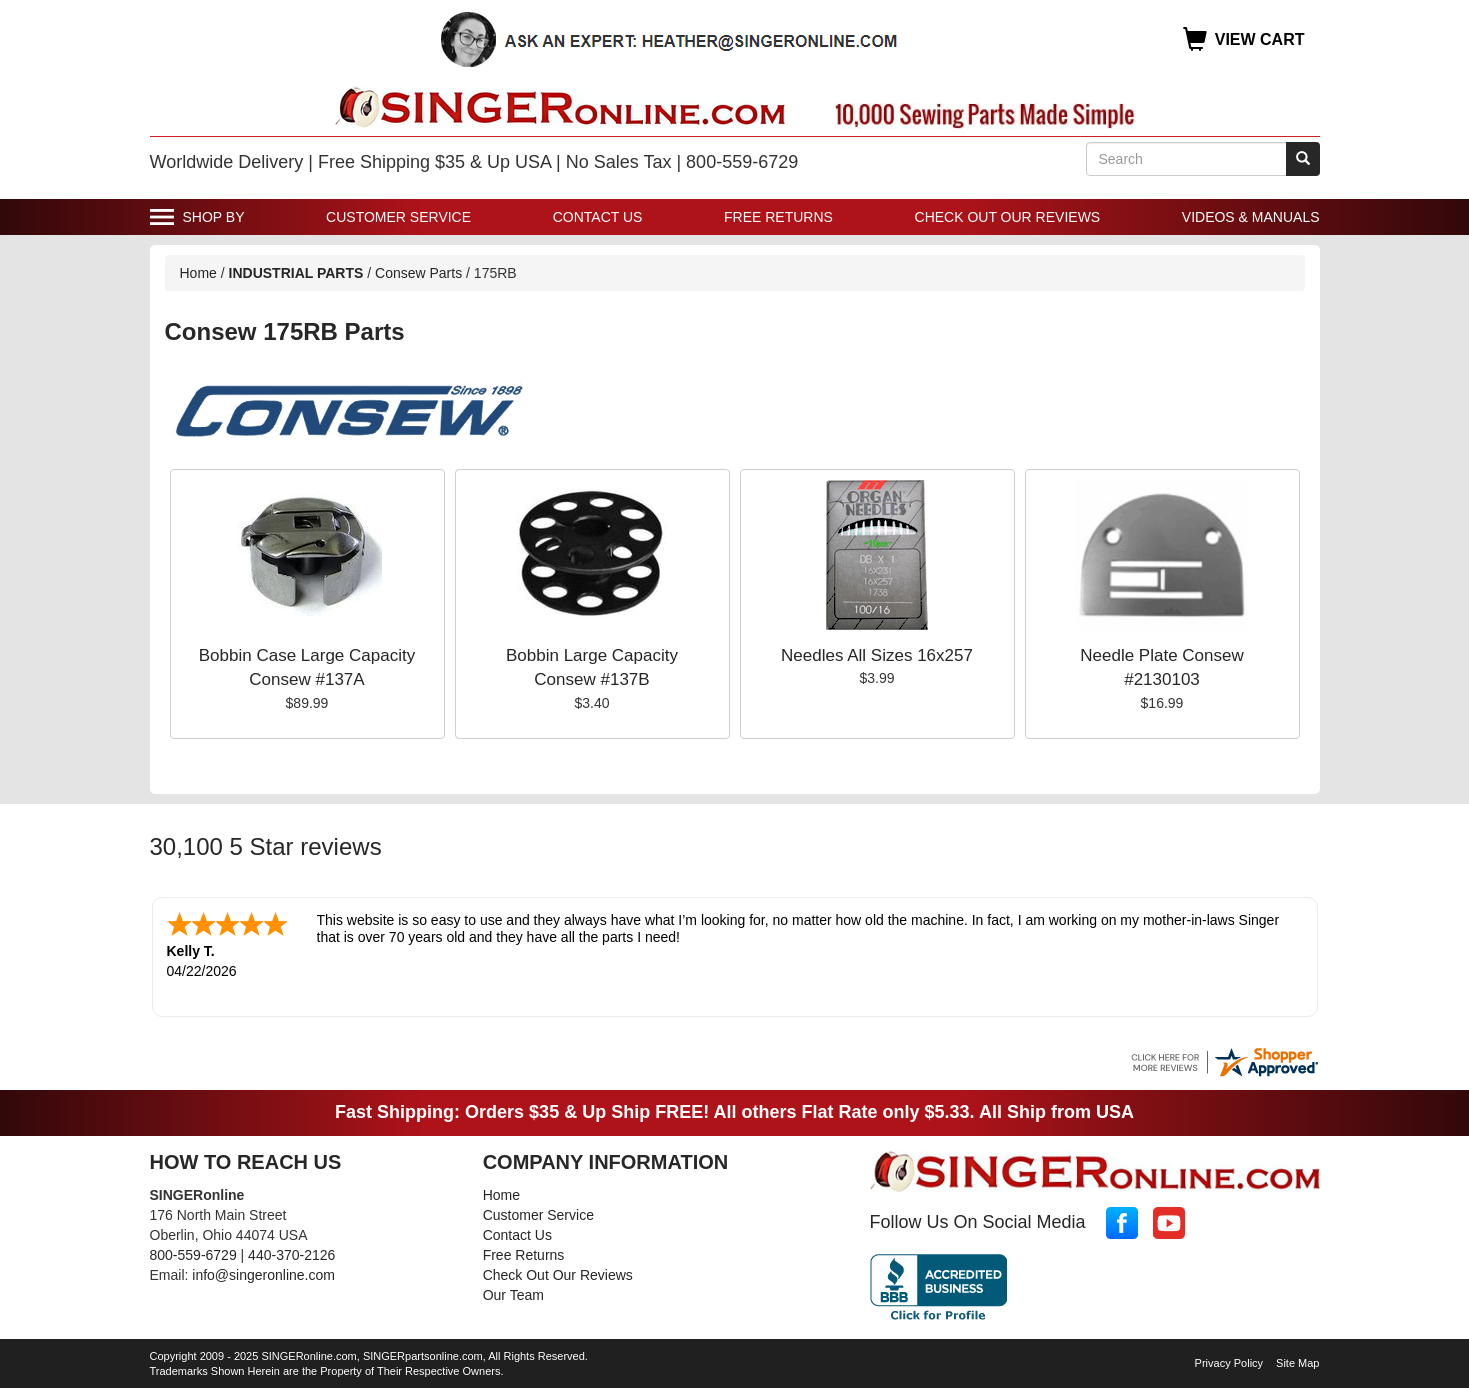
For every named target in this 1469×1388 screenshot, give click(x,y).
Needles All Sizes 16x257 (877, 655)
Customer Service (398, 217)
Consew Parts (418, 273)
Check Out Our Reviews (1008, 217)
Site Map (1297, 1361)
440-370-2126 (291, 1253)
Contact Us (598, 217)
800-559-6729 (193, 1253)
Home (198, 273)
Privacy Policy (1229, 1361)
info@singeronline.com (263, 1273)
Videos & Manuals (1251, 217)
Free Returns (778, 217)
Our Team (513, 1293)
